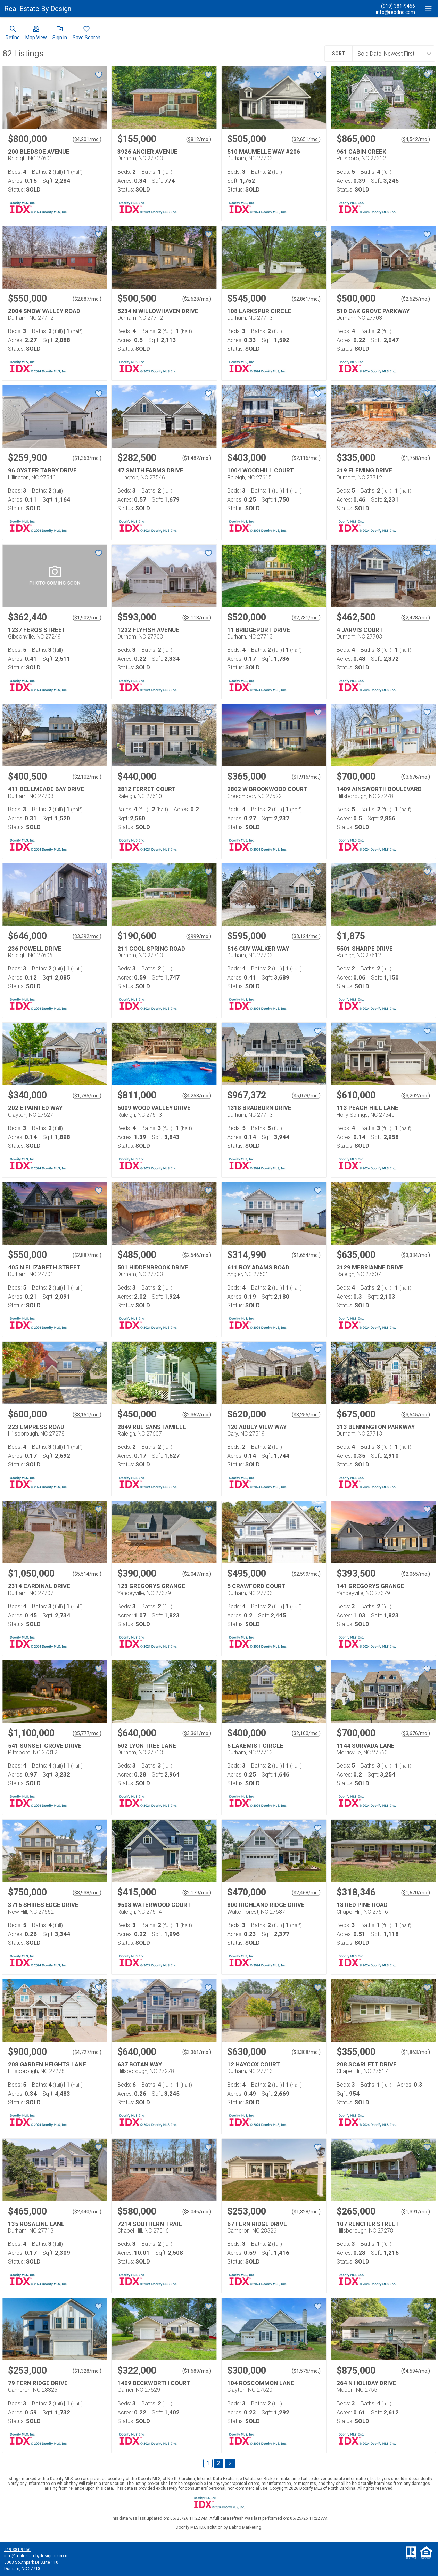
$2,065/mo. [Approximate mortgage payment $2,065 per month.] (415, 1574)
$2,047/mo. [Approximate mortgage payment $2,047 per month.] (196, 1574)
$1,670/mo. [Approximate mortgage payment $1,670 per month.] (415, 1892)
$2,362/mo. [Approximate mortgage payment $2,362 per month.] (196, 1414)
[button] (36, 34)
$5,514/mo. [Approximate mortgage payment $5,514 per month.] (87, 1574)
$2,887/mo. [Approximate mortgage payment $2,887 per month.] (87, 299)
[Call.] (395, 5)
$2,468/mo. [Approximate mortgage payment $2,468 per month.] (306, 1892)
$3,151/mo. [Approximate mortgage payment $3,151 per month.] (87, 1414)
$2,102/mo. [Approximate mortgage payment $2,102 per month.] (87, 777)
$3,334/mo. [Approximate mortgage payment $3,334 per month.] (415, 1255)
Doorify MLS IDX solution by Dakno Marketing (218, 2527)
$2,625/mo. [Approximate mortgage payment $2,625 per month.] (415, 299)
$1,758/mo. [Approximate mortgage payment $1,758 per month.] (415, 458)
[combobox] (391, 53)
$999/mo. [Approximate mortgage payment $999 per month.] (198, 936)
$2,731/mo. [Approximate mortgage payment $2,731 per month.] (306, 617)
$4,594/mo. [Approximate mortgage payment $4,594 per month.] (415, 2371)
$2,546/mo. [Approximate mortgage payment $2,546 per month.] (196, 1255)
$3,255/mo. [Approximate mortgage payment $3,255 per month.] (306, 1414)
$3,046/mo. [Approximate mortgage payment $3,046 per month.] (196, 2212)
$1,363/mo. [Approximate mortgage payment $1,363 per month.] (87, 458)
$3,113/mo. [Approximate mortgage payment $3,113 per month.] (196, 617)
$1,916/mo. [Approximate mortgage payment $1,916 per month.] (306, 777)
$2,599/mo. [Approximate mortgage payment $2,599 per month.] (306, 1574)
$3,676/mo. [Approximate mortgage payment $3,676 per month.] (415, 777)
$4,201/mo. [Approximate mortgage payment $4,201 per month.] (87, 139)
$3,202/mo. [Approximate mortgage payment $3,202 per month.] (415, 1095)
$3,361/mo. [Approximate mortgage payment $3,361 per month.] (196, 1733)
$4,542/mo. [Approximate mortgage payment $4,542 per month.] (415, 139)
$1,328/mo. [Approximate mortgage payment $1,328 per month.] (306, 2212)
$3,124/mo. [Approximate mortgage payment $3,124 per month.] (306, 936)
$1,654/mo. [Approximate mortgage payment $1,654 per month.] (306, 1255)
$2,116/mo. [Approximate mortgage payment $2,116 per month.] (306, 458)
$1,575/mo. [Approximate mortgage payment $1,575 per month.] (306, 2371)
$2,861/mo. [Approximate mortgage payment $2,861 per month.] (306, 299)
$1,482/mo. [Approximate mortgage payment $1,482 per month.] (196, 458)
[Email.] (395, 12)
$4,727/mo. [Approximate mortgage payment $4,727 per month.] (87, 2052)
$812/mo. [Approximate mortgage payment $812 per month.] (198, 139)
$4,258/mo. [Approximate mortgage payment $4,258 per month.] (196, 1095)
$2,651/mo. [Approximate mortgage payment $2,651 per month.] (306, 139)
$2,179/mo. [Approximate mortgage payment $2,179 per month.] (196, 1892)
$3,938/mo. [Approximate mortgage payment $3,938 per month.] (87, 1892)
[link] (12, 34)
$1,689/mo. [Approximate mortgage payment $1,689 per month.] (196, 2371)
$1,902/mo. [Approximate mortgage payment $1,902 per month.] (87, 617)
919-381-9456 (17, 2549)
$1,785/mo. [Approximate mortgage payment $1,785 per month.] (87, 1095)
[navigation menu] (428, 8)
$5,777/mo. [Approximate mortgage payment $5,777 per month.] (87, 1733)
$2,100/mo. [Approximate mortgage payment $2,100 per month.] (306, 1733)
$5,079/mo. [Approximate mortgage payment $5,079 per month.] (306, 1095)
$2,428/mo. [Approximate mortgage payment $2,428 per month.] (415, 617)
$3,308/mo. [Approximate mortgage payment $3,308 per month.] (306, 2052)
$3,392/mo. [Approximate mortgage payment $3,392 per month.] (87, 936)
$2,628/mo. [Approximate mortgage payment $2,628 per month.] (196, 299)
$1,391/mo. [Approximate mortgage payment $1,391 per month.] (415, 2212)
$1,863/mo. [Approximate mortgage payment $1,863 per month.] (415, 2052)
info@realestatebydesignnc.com (35, 2555)
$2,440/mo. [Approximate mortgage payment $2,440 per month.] (87, 2212)
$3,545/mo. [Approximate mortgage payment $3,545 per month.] (415, 1414)
